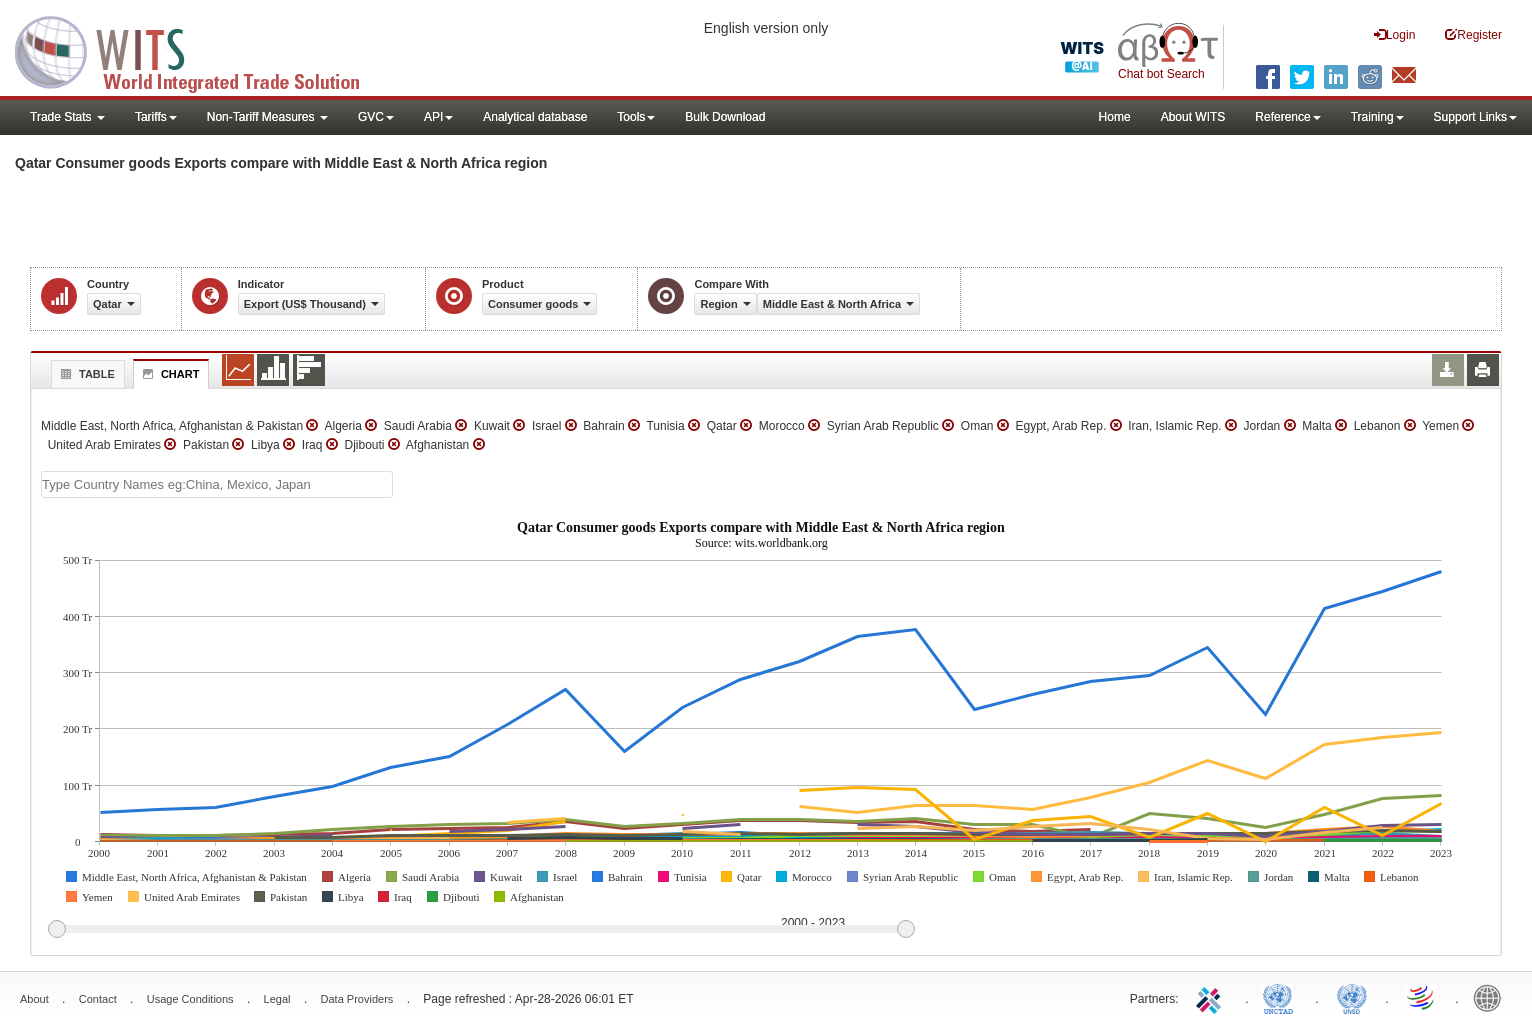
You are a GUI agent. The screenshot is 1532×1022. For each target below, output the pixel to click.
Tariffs (156, 117)
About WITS (1193, 117)
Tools (636, 117)
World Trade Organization (1422, 997)
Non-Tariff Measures (267, 117)
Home (1115, 117)
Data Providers (357, 999)
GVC (376, 117)
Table (85, 374)
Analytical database (535, 117)
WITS (200, 50)
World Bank (1492, 997)
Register (1473, 34)
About (34, 999)
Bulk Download (725, 117)
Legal (277, 999)
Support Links (1475, 117)
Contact (98, 999)
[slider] (481, 930)
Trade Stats (67, 117)
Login (1394, 34)
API (438, 117)
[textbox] (217, 484)
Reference (1287, 117)
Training (1377, 117)
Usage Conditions (190, 999)
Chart (169, 374)
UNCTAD (1282, 997)
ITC (1212, 997)
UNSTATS (1352, 997)
